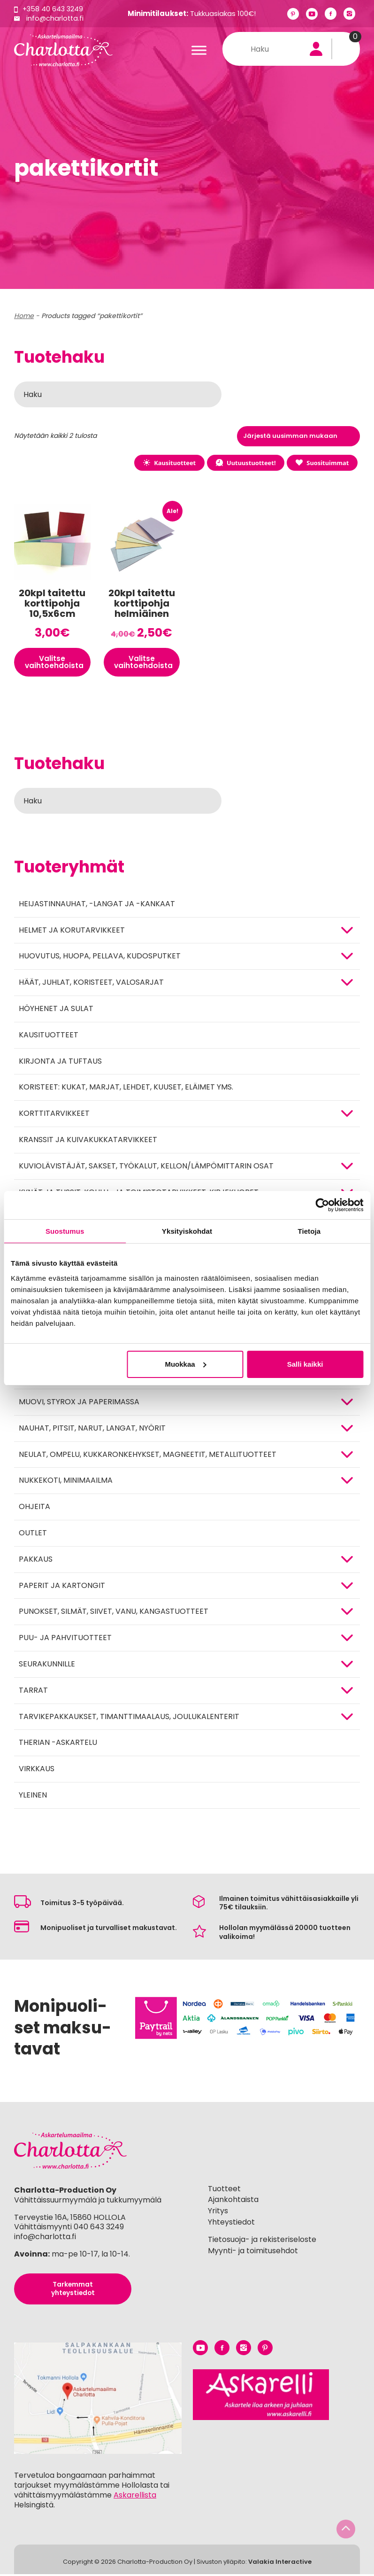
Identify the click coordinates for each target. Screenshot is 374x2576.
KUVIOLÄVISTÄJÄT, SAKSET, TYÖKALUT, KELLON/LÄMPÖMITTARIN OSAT (146, 1167)
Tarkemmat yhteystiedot (72, 2291)
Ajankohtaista (233, 2201)
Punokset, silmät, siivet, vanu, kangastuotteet (113, 1613)
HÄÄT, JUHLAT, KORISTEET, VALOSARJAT (91, 984)
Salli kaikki (305, 1364)
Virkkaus (36, 1770)
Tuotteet (224, 2190)
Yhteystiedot (231, 2223)
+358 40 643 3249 (54, 9)
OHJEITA (34, 1508)
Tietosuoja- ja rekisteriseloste (262, 2241)
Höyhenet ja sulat (56, 1010)
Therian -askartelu (58, 1744)
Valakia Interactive (280, 2563)
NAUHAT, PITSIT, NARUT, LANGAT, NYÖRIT (92, 1429)
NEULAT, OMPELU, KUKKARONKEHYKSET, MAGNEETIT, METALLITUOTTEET (147, 1456)
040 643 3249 (99, 2229)
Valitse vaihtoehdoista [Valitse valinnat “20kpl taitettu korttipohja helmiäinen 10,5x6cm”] (145, 663)
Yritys (218, 2212)
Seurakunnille (47, 1665)
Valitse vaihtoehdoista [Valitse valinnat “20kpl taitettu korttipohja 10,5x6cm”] (55, 663)
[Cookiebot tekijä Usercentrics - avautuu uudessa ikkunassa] (322, 1205)
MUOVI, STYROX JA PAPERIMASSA (79, 1403)
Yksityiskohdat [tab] (187, 1231)
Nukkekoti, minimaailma (66, 1482)
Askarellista (135, 2497)
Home (24, 315)
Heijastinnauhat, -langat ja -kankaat (97, 905)
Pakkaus (36, 1561)
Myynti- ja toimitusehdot (253, 2252)
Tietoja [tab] (309, 1231)
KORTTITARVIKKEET (54, 1115)
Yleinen (33, 1796)
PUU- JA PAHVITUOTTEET (65, 1639)
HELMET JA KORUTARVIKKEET (72, 931)
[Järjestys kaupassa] (298, 436)
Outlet (33, 1534)
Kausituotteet (164, 463)
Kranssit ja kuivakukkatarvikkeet (88, 1141)
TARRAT (33, 1692)
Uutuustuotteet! (243, 463)
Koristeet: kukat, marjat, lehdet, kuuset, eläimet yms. (126, 1089)
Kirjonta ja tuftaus (60, 1063)
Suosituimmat (321, 463)
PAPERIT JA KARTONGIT (62, 1587)
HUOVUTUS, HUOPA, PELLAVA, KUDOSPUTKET (100, 958)
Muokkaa (185, 1364)
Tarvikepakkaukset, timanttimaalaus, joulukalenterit (129, 1718)
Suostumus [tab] (65, 1231)
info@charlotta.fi (55, 18)
